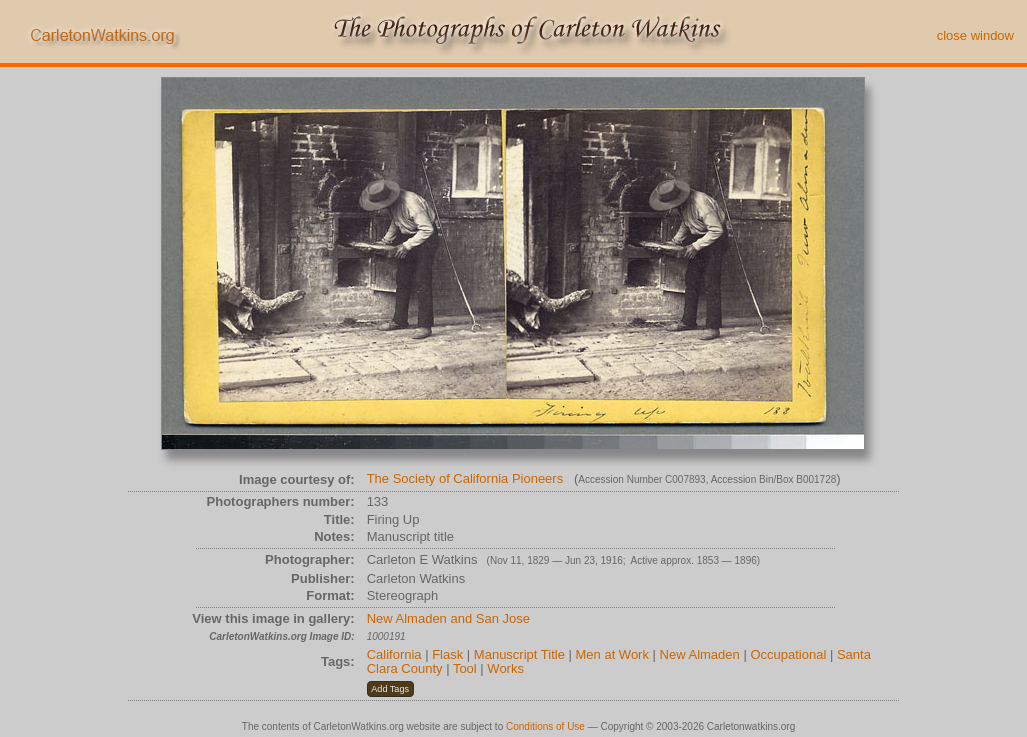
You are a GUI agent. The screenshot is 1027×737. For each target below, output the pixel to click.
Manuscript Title (519, 654)
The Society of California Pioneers (465, 478)
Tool (465, 668)
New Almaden (700, 654)
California (394, 654)
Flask (447, 654)
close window (975, 35)
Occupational (788, 654)
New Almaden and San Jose (448, 618)
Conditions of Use (545, 726)
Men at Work (612, 654)
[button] (390, 689)
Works (505, 668)
